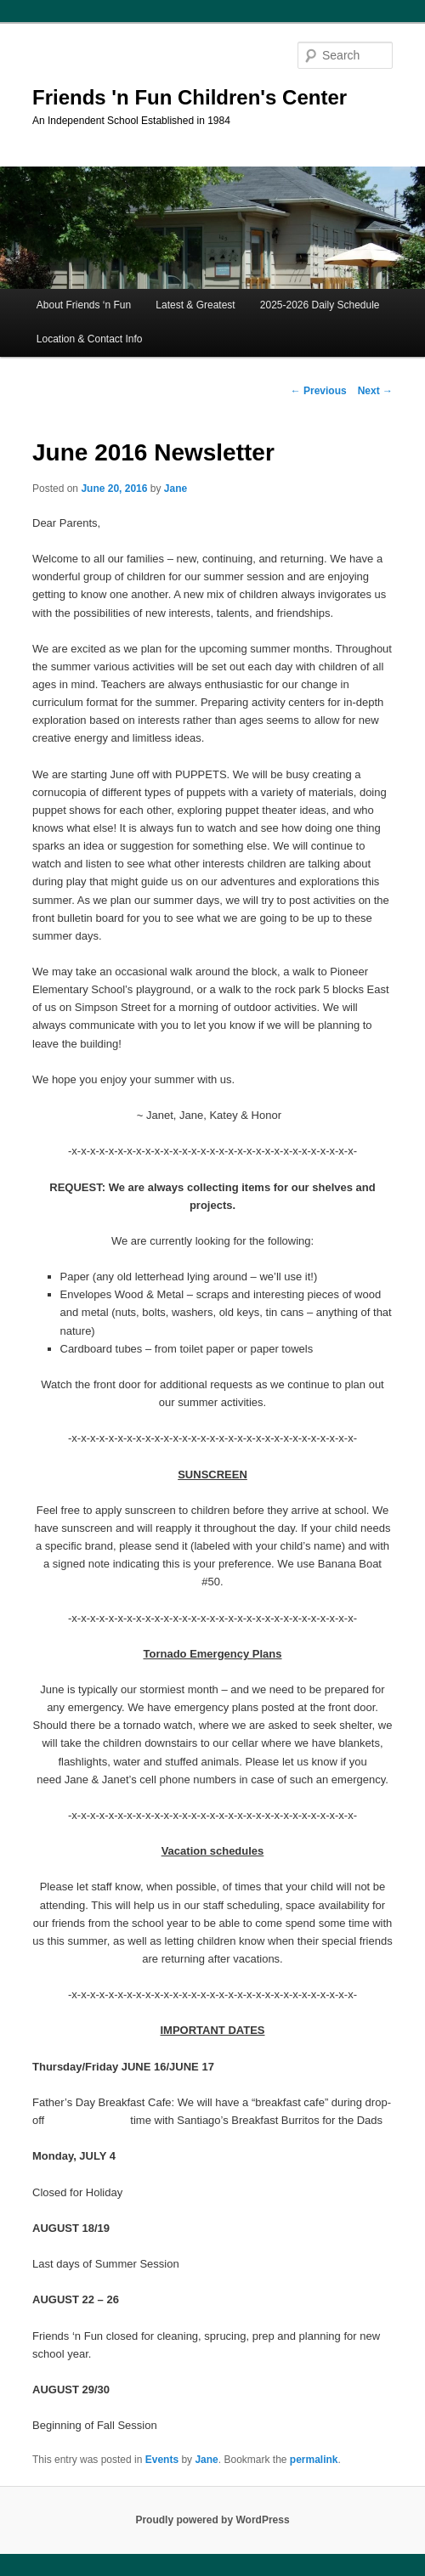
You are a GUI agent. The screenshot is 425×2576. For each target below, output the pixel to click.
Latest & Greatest (195, 305)
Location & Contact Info (90, 339)
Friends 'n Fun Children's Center (189, 97)
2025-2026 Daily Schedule (320, 305)
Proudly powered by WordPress (212, 2520)
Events (161, 2460)
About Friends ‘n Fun (84, 305)
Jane (175, 488)
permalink (314, 2460)
